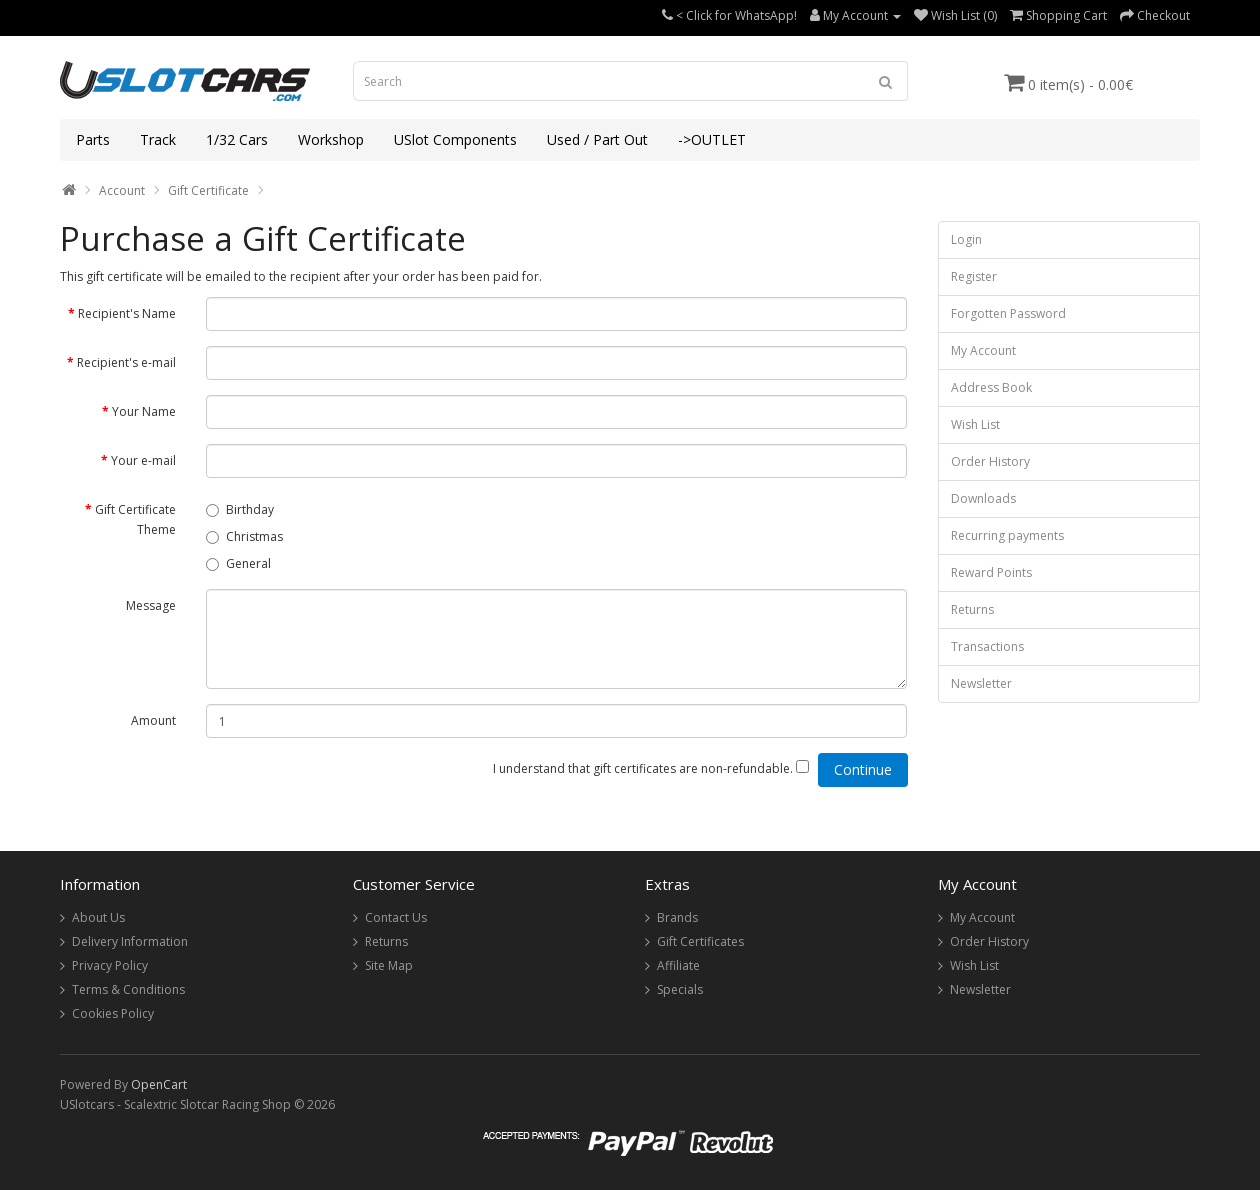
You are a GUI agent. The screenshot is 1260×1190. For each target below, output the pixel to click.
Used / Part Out (597, 139)
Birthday (240, 509)
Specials (680, 989)
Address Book (991, 387)
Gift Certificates (700, 941)
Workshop (331, 139)
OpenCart (159, 1084)
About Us (98, 917)
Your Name (144, 411)
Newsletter (981, 683)
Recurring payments (1007, 535)
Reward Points (991, 572)
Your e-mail (143, 460)
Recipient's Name (127, 313)
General (238, 563)
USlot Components (455, 139)
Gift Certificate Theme (135, 519)
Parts (93, 139)
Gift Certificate (208, 190)
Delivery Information (130, 941)
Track (158, 139)
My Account (983, 350)
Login (966, 239)
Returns (972, 609)
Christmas (244, 536)
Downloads (983, 498)
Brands (677, 917)
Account (122, 190)
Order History (990, 461)
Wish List (975, 424)
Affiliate (678, 965)
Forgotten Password (1008, 313)
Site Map (389, 965)
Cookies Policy (113, 1013)
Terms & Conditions (128, 989)
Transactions (987, 646)
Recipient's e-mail (126, 362)
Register (974, 276)
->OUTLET (712, 139)
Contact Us (396, 917)
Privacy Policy (110, 965)
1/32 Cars (237, 139)
